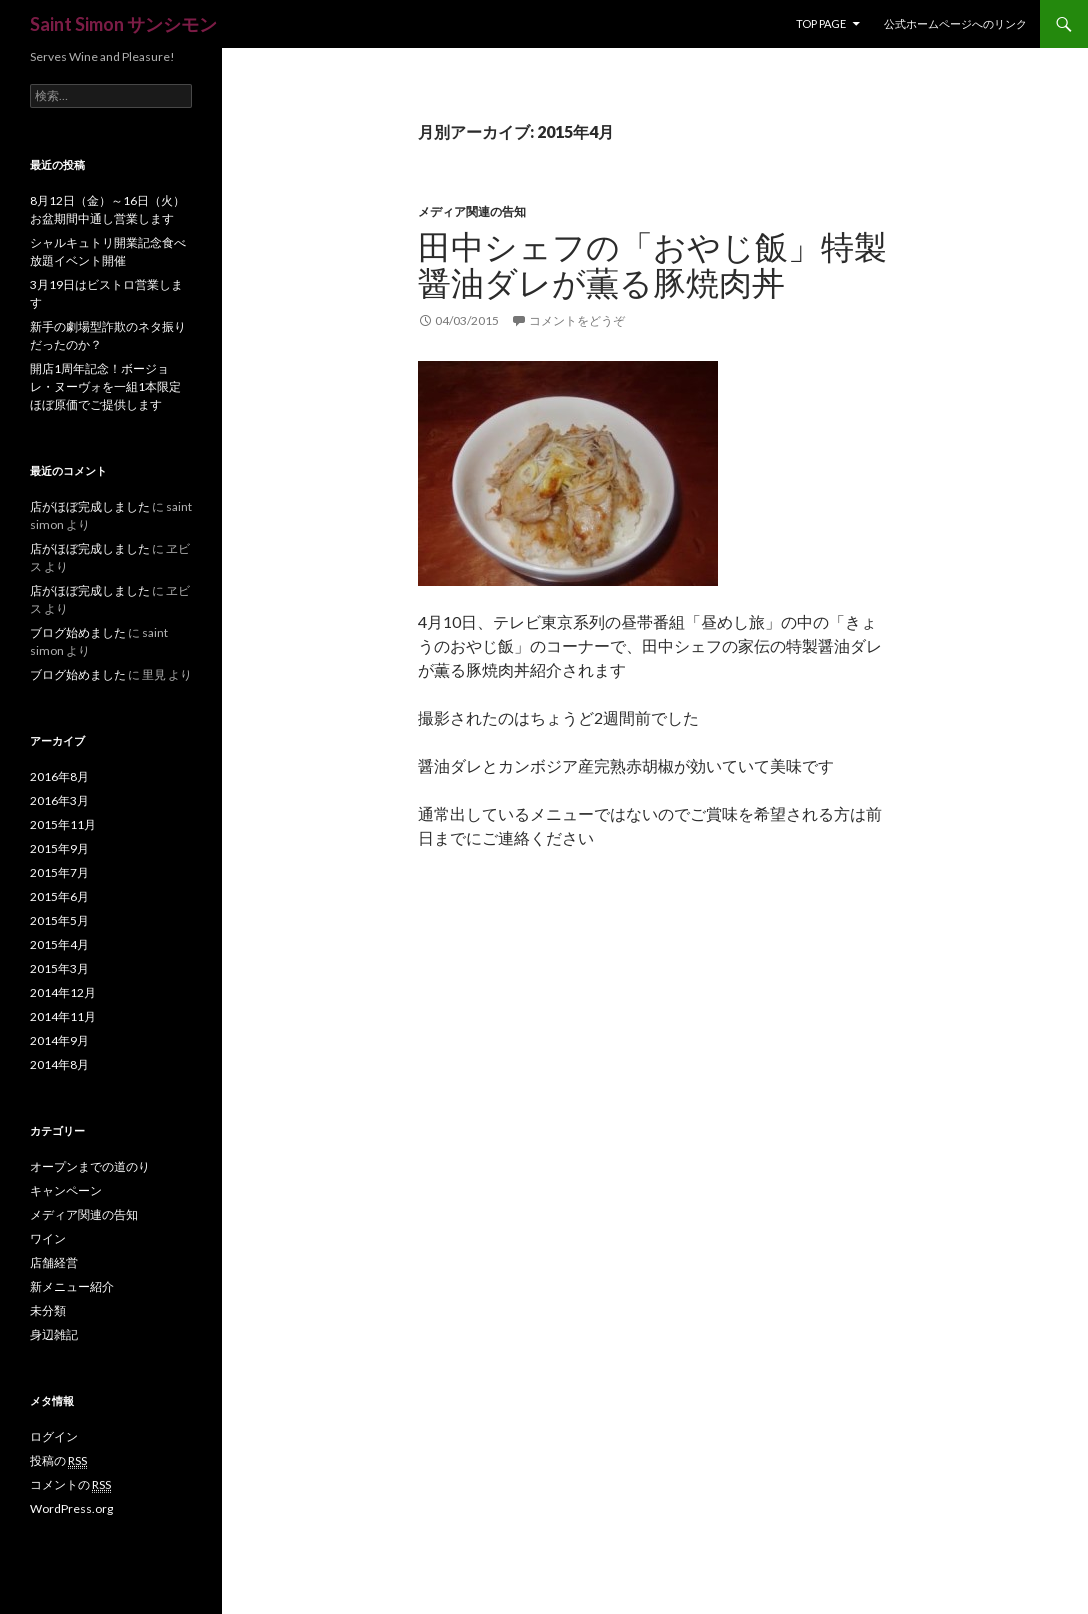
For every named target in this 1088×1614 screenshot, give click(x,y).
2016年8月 (59, 776)
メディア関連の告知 (472, 211)
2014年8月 (59, 1064)
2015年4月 (59, 944)
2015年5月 (59, 920)
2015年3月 (59, 968)
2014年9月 (59, 1040)
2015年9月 (59, 848)
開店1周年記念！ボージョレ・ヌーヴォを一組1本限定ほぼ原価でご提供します (105, 386)
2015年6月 (59, 896)
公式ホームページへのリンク (955, 23)
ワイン (48, 1238)
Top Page (821, 23)
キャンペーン (66, 1190)
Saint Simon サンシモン (123, 24)
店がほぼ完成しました (90, 506)
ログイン (54, 1436)
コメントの (70, 1485)
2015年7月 (59, 872)
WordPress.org (71, 1508)
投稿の (58, 1461)
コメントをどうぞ (577, 320)
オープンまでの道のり (90, 1166)
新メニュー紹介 (72, 1286)
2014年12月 (63, 992)
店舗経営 (54, 1262)
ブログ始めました (78, 632)
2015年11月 (63, 824)
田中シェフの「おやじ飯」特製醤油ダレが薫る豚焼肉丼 (652, 264)
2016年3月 (59, 800)
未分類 (48, 1310)
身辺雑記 (54, 1334)
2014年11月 (63, 1016)
